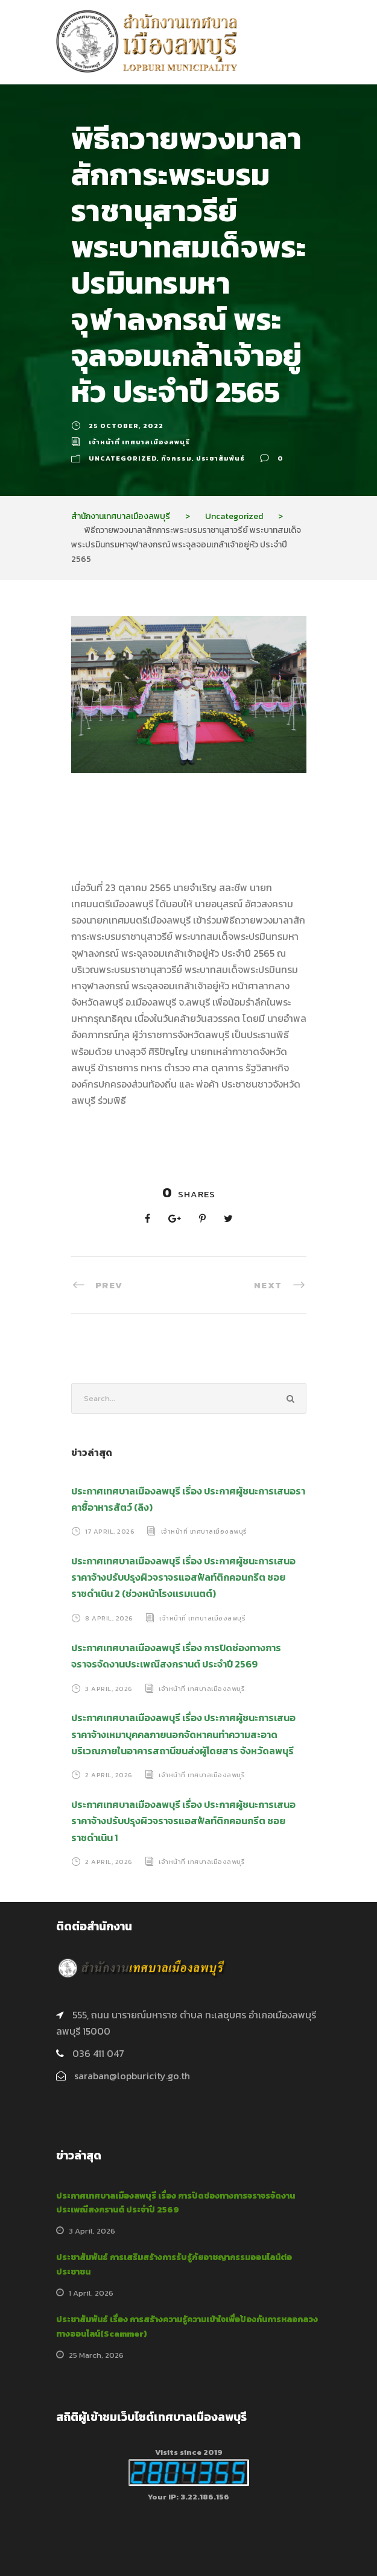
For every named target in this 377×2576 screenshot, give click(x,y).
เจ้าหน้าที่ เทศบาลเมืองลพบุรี (139, 442)
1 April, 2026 (91, 2293)
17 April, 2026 (110, 1531)
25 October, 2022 (126, 425)
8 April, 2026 (109, 1618)
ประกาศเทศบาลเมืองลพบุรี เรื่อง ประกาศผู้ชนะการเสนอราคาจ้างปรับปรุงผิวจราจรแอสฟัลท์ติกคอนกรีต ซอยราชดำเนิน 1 (183, 1820)
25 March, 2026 (96, 2355)
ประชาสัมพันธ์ (220, 458)
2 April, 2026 (109, 1775)
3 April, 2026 (109, 1688)
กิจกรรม (176, 458)
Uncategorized (123, 458)
